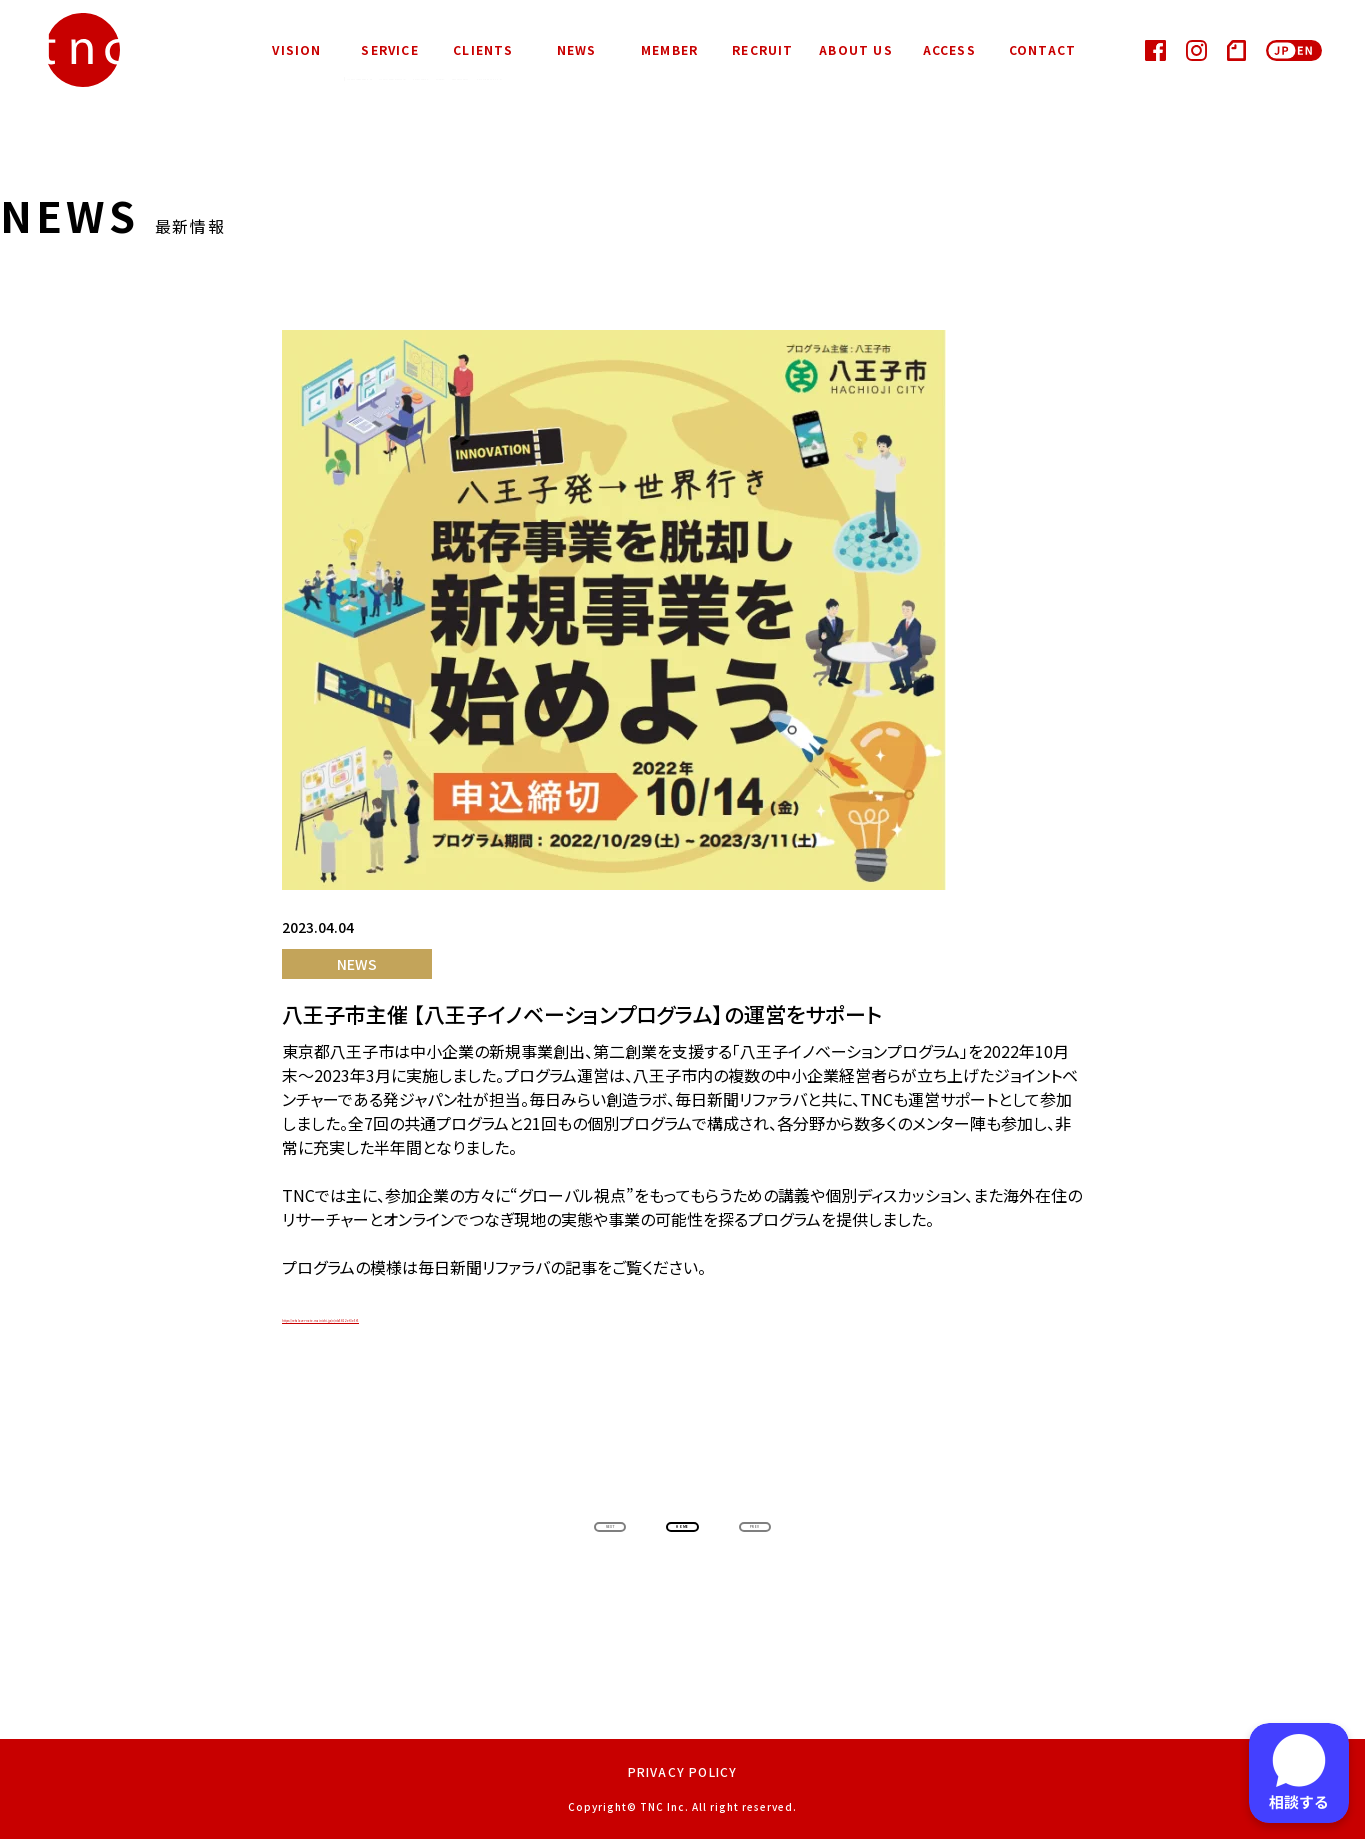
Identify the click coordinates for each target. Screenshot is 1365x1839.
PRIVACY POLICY (683, 1771)
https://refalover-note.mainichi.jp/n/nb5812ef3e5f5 (472, 1316)
